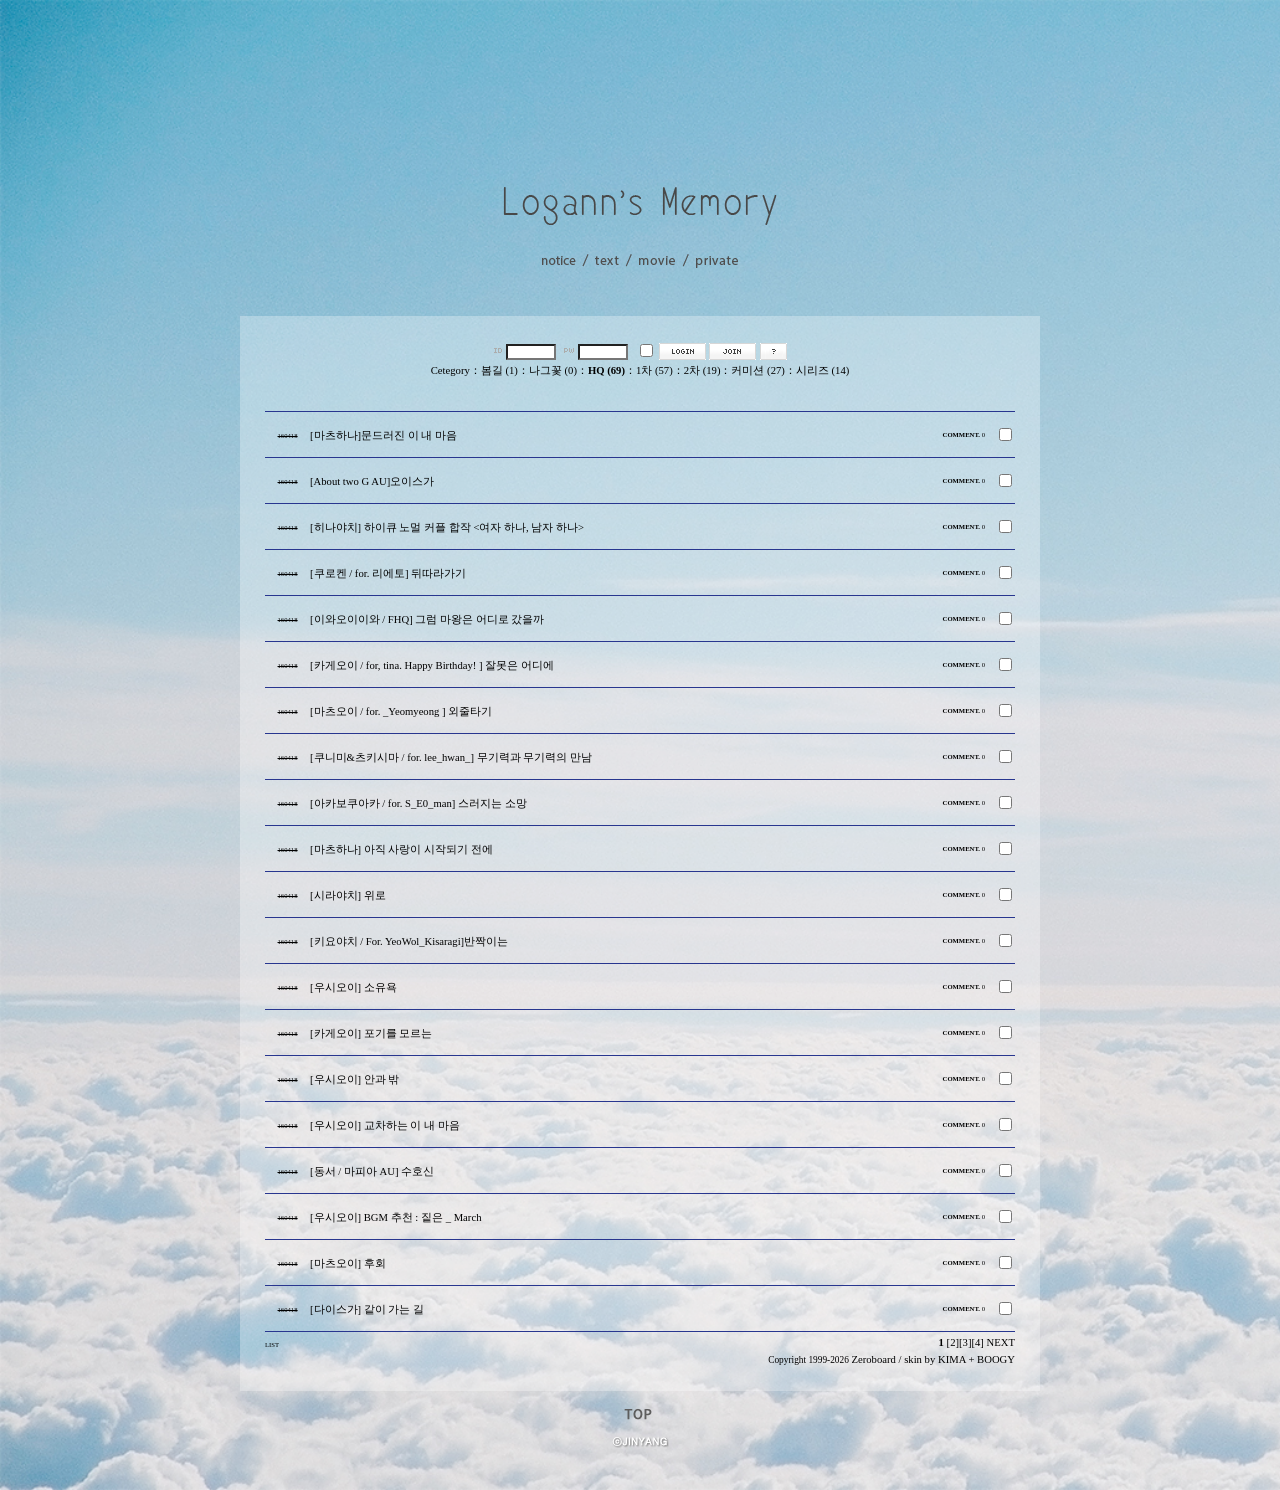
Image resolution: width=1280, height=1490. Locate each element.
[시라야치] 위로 (348, 895)
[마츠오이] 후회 (348, 1263)
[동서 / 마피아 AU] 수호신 (372, 1171)
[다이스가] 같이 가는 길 (367, 1309)
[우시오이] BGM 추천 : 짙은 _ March (395, 1217)
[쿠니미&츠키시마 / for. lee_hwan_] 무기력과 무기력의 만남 (451, 757)
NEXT (1001, 1342)
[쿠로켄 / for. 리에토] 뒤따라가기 (388, 573)
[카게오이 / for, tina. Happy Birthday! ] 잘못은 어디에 (432, 665)
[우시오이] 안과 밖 (354, 1079)
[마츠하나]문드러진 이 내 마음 (383, 435)
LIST (272, 1344)
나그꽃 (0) (553, 370)
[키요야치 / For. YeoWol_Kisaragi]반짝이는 (409, 941)
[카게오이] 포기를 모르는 (371, 1033)
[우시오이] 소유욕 (353, 987)
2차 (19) (702, 370)
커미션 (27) (757, 370)
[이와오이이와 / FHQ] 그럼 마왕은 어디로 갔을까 (427, 619)
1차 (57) (654, 370)
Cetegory (450, 370)
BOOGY (996, 1359)
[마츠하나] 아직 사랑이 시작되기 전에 (401, 849)
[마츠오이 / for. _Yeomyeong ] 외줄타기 (401, 711)
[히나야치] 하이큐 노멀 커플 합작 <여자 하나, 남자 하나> (447, 527)
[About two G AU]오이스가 (372, 481)
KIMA (952, 1359)
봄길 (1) (499, 370)
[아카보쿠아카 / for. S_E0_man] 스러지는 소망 (418, 803)
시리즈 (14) (822, 370)
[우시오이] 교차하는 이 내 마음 (385, 1125)
